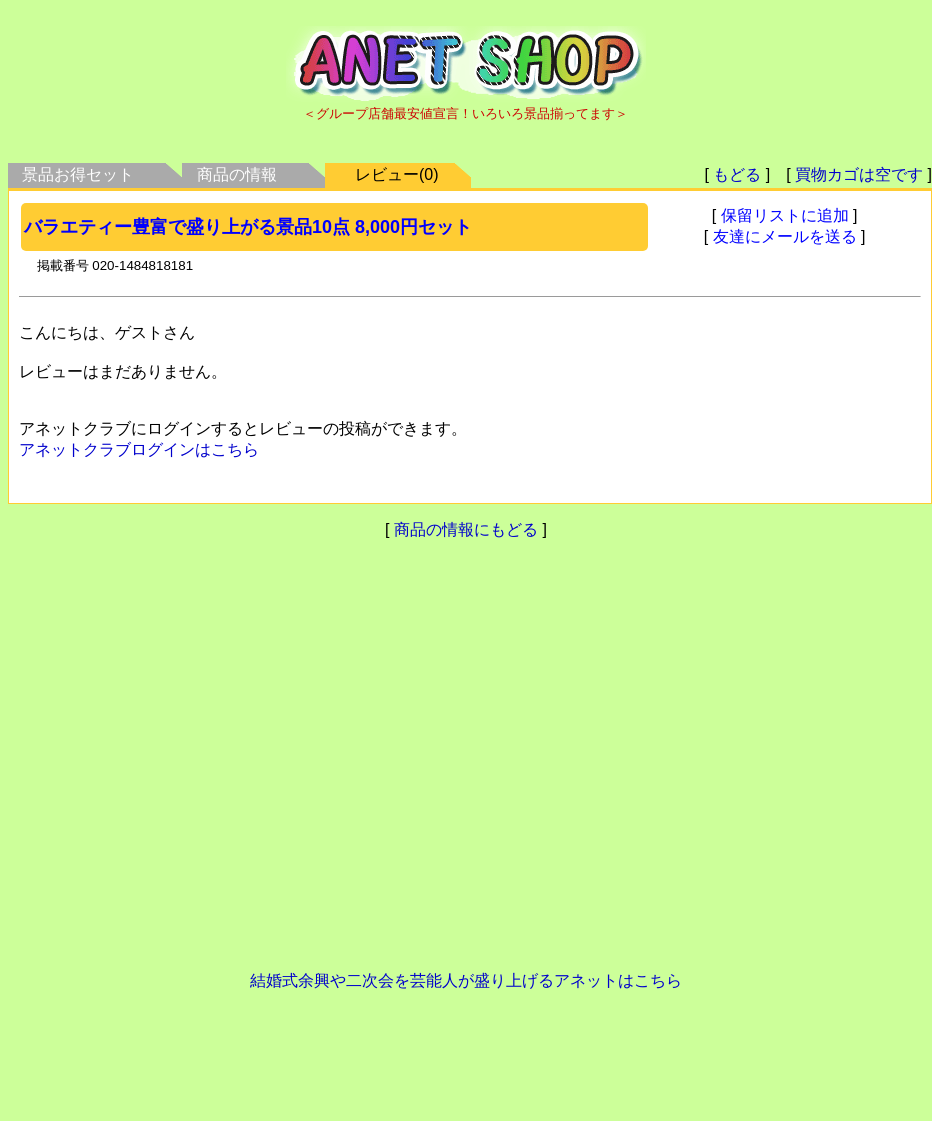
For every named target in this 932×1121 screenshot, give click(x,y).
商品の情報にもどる (466, 529)
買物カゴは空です (859, 174)
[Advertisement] (462, 764)
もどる (737, 174)
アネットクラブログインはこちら (139, 449)
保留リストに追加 (785, 215)
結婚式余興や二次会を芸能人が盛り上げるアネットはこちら (466, 980)
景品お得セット (78, 174)
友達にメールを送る (785, 236)
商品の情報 (237, 174)
